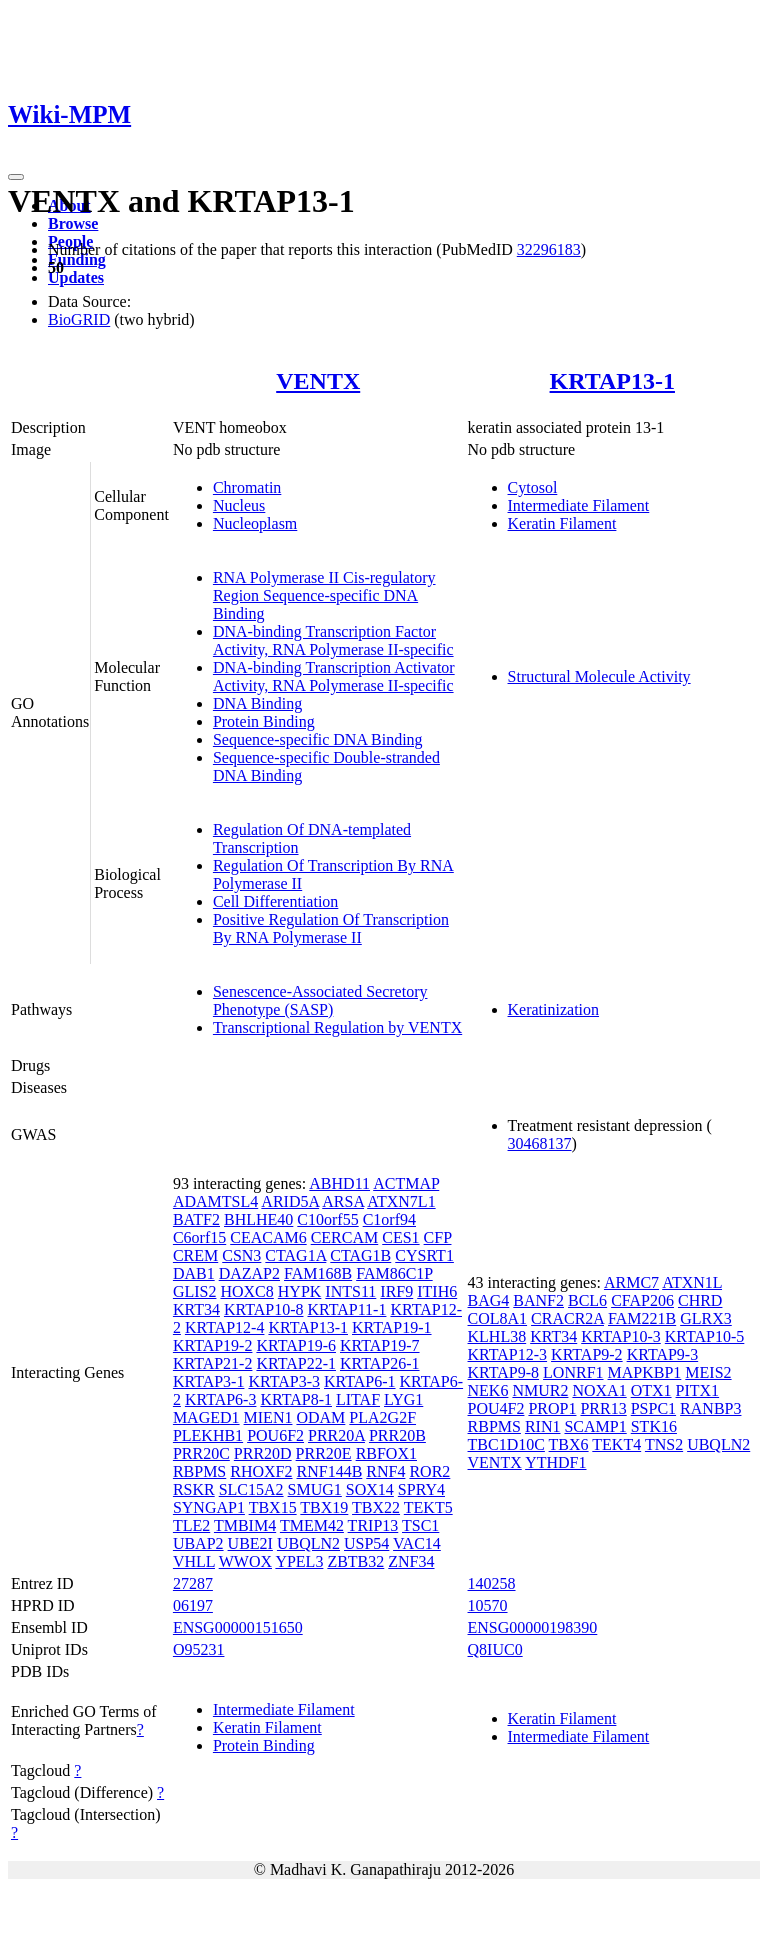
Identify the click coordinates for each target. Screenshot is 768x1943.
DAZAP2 (249, 1273)
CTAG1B (360, 1255)
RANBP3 (710, 1408)
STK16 (654, 1426)
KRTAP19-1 (392, 1327)
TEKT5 (428, 1507)
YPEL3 (299, 1561)
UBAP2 (198, 1543)
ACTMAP (406, 1183)
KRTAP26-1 (380, 1363)
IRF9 (396, 1291)
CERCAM (345, 1237)
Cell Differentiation (275, 901)
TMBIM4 (245, 1525)
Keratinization (554, 1009)
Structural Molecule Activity (599, 676)
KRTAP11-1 (346, 1309)
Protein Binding (264, 721)
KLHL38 (497, 1336)
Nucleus (239, 505)
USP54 (366, 1543)
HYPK (300, 1291)
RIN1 (543, 1426)
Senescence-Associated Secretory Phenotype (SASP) (320, 1000)
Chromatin (247, 487)
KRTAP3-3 (284, 1381)
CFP (438, 1237)
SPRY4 (421, 1489)
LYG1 (403, 1399)
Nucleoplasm (255, 523)
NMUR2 (540, 1390)
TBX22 (376, 1507)
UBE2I (250, 1543)
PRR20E (324, 1453)
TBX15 (273, 1507)
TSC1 (420, 1525)
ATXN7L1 (401, 1201)
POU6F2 (275, 1435)
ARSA (343, 1201)
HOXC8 (246, 1291)
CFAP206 (642, 1300)
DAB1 (194, 1273)
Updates (76, 277)
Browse (73, 223)
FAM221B (642, 1318)
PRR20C (201, 1453)
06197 (193, 1605)
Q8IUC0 (495, 1649)
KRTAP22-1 (296, 1363)
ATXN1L (692, 1282)
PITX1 (698, 1390)
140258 (492, 1583)
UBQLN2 (308, 1543)
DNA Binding (257, 703)
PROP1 (552, 1408)
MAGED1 (206, 1417)
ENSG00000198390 (533, 1627)
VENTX (318, 381)
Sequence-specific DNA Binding (318, 739)
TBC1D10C (506, 1444)
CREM (195, 1255)
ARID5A (290, 1201)
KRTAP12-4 (225, 1327)
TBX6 (569, 1444)
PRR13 (603, 1408)
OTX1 (651, 1390)
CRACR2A (567, 1318)
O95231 (199, 1649)
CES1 (400, 1237)
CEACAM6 (268, 1237)
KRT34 (196, 1309)
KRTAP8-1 (296, 1399)
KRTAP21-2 (213, 1363)
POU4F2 (496, 1408)
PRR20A (336, 1435)
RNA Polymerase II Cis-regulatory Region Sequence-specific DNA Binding (324, 595)
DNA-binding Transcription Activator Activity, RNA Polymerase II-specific (334, 676)
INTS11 (350, 1291)
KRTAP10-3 (621, 1336)
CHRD (700, 1300)
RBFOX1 (386, 1453)
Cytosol (533, 487)
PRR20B (397, 1435)
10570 (488, 1605)
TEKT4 (616, 1444)
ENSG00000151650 (238, 1627)
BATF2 (196, 1219)
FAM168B (318, 1273)
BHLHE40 (258, 1219)
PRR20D (263, 1453)
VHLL (194, 1561)
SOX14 (370, 1489)
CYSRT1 (424, 1255)
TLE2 (191, 1525)
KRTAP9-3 (663, 1354)
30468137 (540, 1143)
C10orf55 (327, 1219)
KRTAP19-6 (296, 1345)
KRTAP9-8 (504, 1372)
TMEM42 (312, 1525)
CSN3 (241, 1255)
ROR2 (429, 1471)
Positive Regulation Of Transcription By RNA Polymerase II (331, 928)
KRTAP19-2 (213, 1345)
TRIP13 (373, 1525)
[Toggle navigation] (16, 177)
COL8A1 (498, 1318)
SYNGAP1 (209, 1507)
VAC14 (417, 1543)
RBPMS (199, 1471)
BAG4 (489, 1300)
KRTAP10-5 (705, 1336)
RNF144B (330, 1471)
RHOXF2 (261, 1471)
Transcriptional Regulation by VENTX (337, 1027)
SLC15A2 (251, 1489)
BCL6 (587, 1300)
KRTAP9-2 (587, 1354)
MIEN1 (268, 1417)
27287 (193, 1583)
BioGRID (79, 319)
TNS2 (664, 1444)
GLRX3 (706, 1318)
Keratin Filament (562, 523)
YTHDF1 (555, 1462)
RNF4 (385, 1471)
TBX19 (324, 1507)
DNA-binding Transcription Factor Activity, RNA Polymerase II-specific (333, 640)
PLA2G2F (382, 1417)
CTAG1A (295, 1255)
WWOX (245, 1561)
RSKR (194, 1489)
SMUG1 (315, 1489)
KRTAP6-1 (360, 1381)
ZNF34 (411, 1561)
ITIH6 (437, 1291)
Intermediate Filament (579, 505)
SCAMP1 (595, 1426)
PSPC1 (653, 1408)
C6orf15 (199, 1237)
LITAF (358, 1399)
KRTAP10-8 (264, 1309)
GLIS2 (195, 1291)
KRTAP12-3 (508, 1354)
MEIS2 (708, 1372)
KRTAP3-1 (209, 1381)
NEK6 (488, 1390)
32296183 (549, 249)
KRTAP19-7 (380, 1345)
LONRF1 (573, 1372)
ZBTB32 (355, 1561)
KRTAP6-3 (221, 1399)
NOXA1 (599, 1390)
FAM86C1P (394, 1273)
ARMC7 (631, 1282)
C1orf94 (389, 1219)
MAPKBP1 (645, 1372)
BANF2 (538, 1300)
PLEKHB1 (208, 1435)
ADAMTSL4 (215, 1201)
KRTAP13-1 (612, 381)
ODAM (320, 1417)
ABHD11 (339, 1183)
